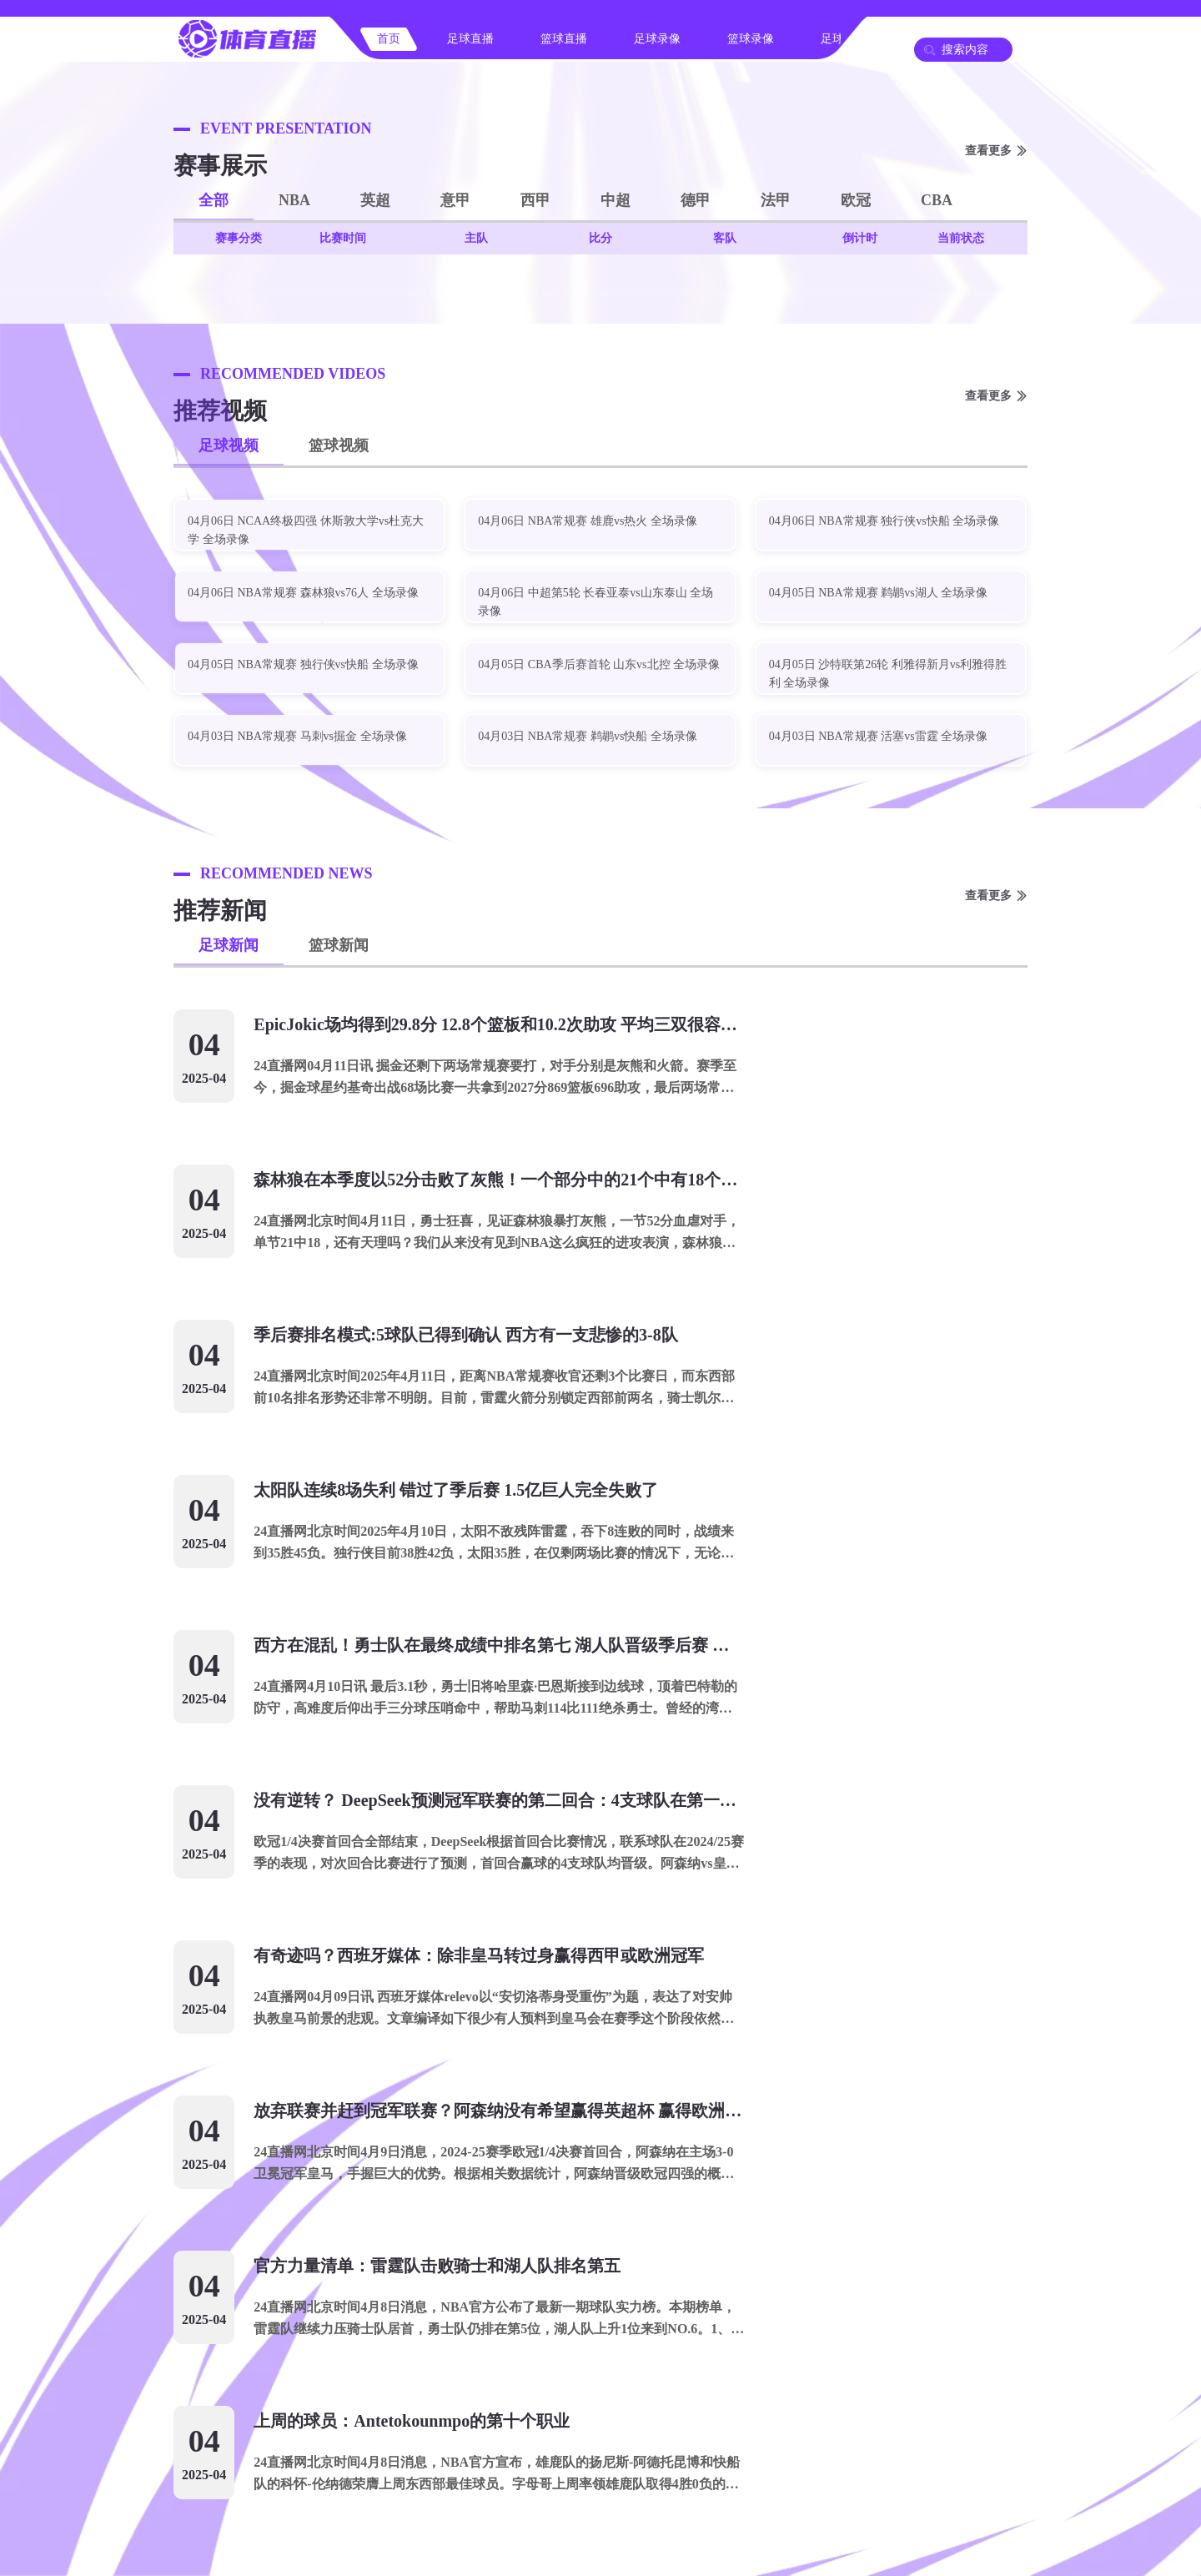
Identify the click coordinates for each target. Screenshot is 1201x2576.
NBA (294, 200)
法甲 (776, 200)
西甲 (535, 200)
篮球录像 (750, 39)
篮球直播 (563, 39)
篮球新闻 (339, 945)
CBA (936, 200)
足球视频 (228, 445)
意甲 (455, 200)
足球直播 (470, 39)
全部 (213, 200)
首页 (388, 39)
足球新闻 (228, 945)
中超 (615, 200)
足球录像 (657, 39)
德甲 (696, 200)
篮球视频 (339, 445)
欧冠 (856, 200)
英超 (375, 200)
